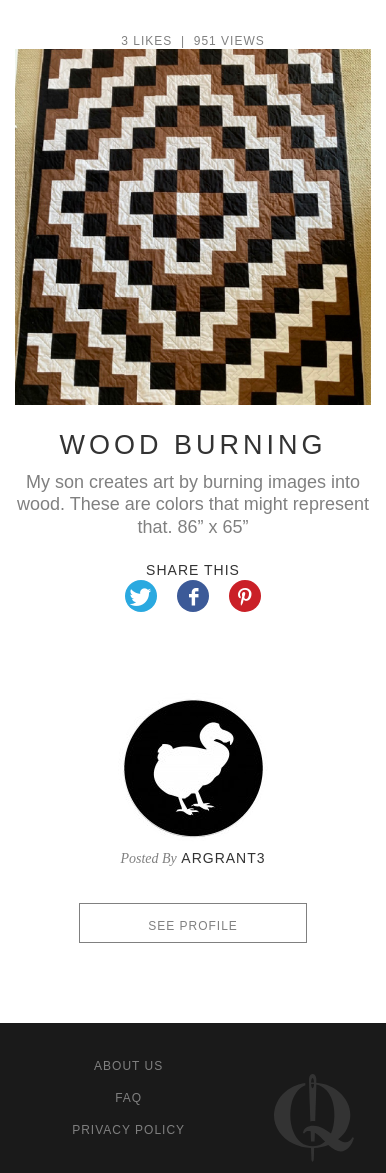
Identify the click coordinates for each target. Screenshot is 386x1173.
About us (128, 1066)
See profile (193, 926)
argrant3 (223, 858)
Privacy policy (128, 1130)
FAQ (128, 1098)
